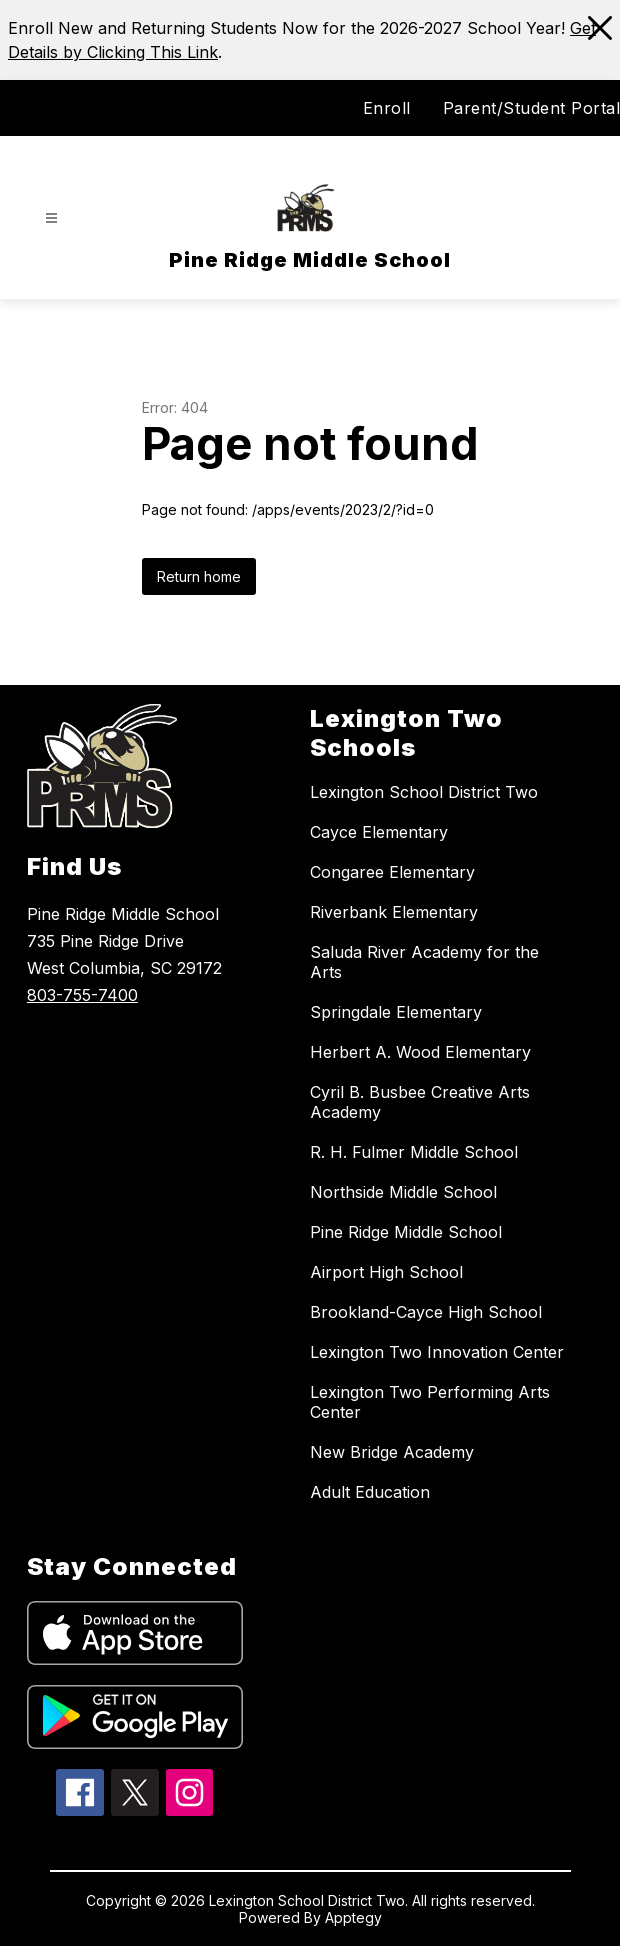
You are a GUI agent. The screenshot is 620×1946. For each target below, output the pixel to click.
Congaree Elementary (392, 872)
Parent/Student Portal (532, 108)
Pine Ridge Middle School (406, 1232)
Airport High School (386, 1272)
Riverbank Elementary (394, 912)
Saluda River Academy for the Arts (424, 962)
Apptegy (353, 1917)
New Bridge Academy (392, 1452)
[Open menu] (51, 218)
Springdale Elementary (396, 1012)
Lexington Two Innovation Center (437, 1352)
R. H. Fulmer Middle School (414, 1152)
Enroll (387, 108)
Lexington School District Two (424, 792)
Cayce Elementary (379, 832)
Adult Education (370, 1492)
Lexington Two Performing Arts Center (430, 1402)
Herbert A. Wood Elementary (420, 1052)
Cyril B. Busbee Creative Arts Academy (420, 1102)
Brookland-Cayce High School (426, 1312)
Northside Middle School (403, 1192)
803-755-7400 (82, 995)
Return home (199, 576)
